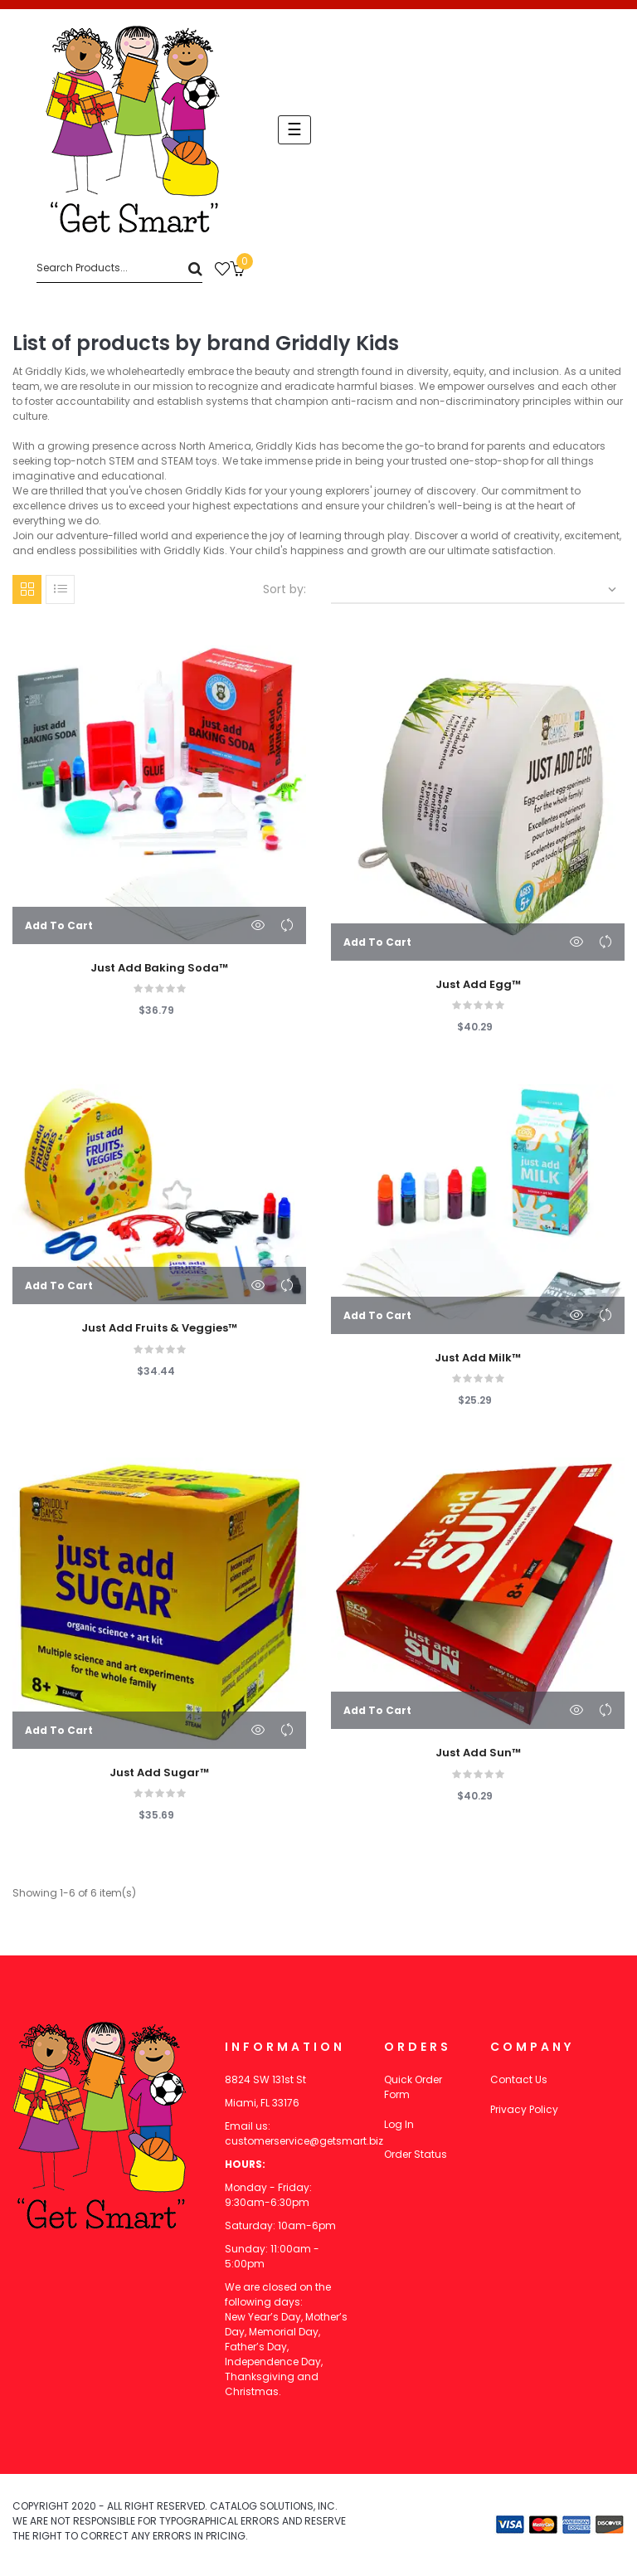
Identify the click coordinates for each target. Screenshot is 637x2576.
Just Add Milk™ (478, 1358)
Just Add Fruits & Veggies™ (159, 1328)
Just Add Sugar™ (159, 1772)
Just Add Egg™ (478, 984)
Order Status (415, 2154)
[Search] (119, 268)
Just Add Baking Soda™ (159, 968)
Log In (399, 2124)
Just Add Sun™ (478, 1753)
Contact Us (518, 2079)
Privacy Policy (524, 2109)
